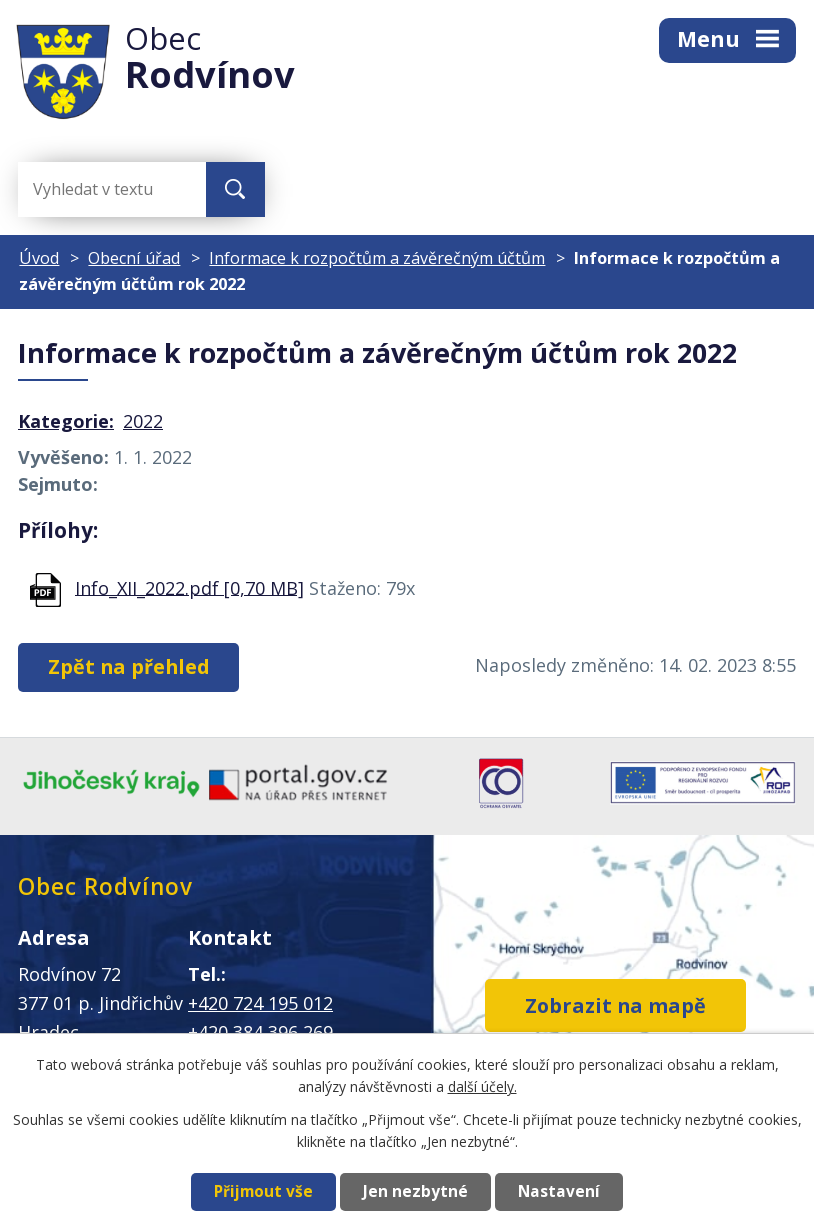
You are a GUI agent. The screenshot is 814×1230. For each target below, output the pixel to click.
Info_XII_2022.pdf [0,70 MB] (189, 587)
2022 (143, 421)
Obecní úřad (134, 258)
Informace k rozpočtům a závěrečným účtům (377, 258)
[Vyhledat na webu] (98, 189)
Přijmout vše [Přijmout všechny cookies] (263, 1191)
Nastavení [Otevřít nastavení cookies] (559, 1191)
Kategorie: (66, 421)
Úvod (39, 258)
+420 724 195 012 (260, 1003)
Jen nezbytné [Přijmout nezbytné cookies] (415, 1191)
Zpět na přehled (129, 666)
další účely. (482, 1086)
